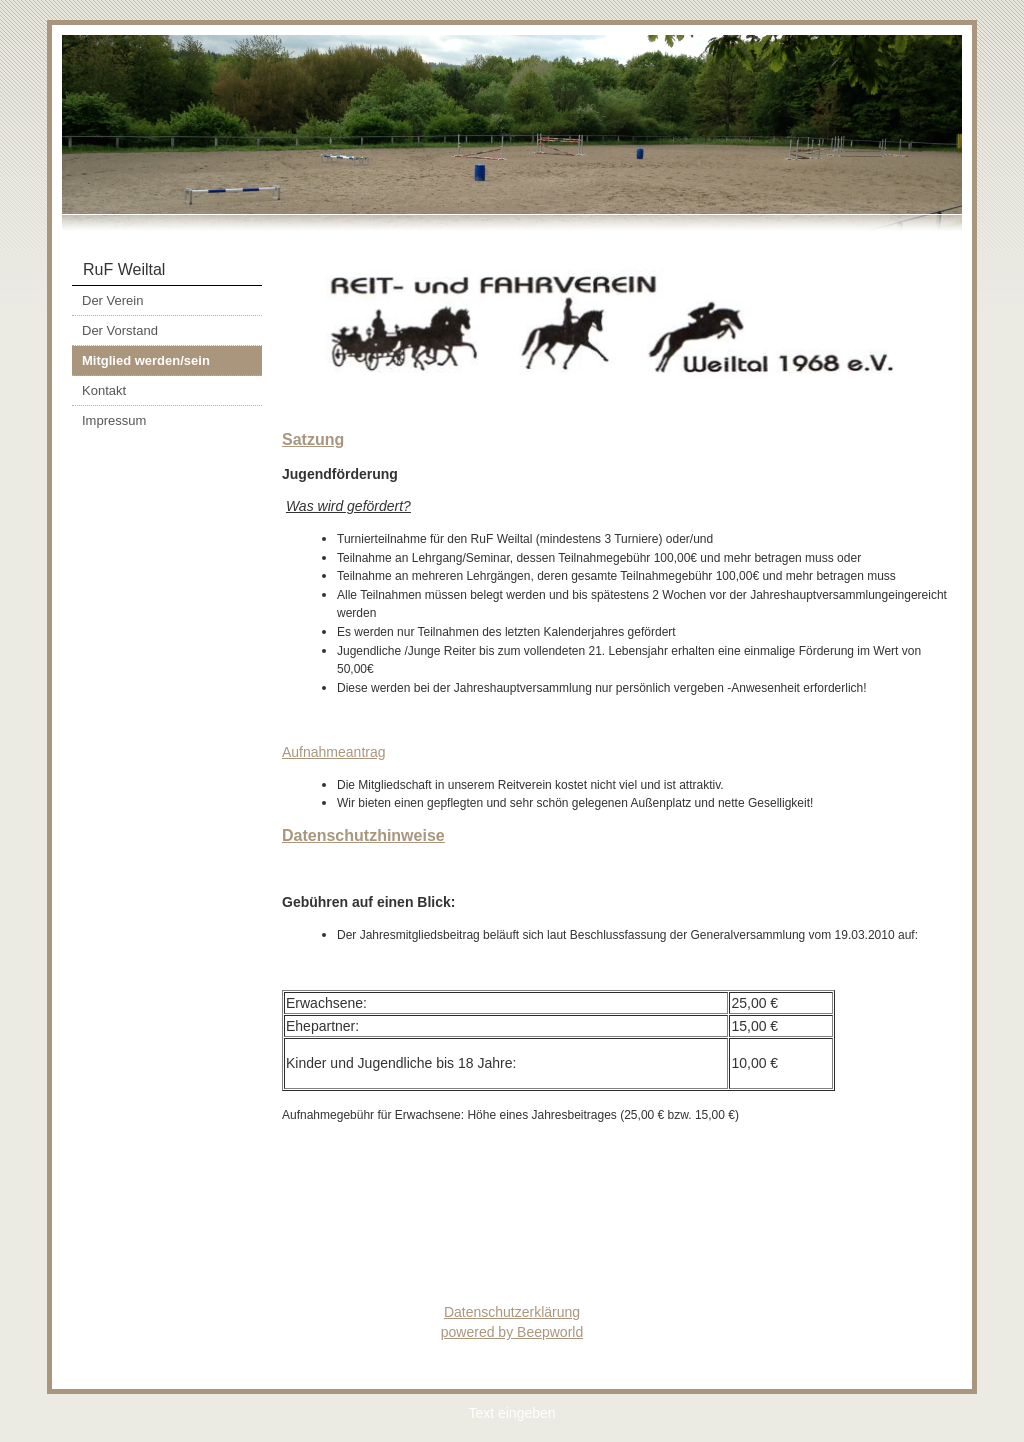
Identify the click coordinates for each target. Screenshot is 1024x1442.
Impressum (114, 420)
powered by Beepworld (512, 1332)
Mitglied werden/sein (146, 360)
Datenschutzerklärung (512, 1312)
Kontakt (104, 390)
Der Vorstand (120, 330)
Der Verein (112, 300)
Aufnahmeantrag (334, 752)
